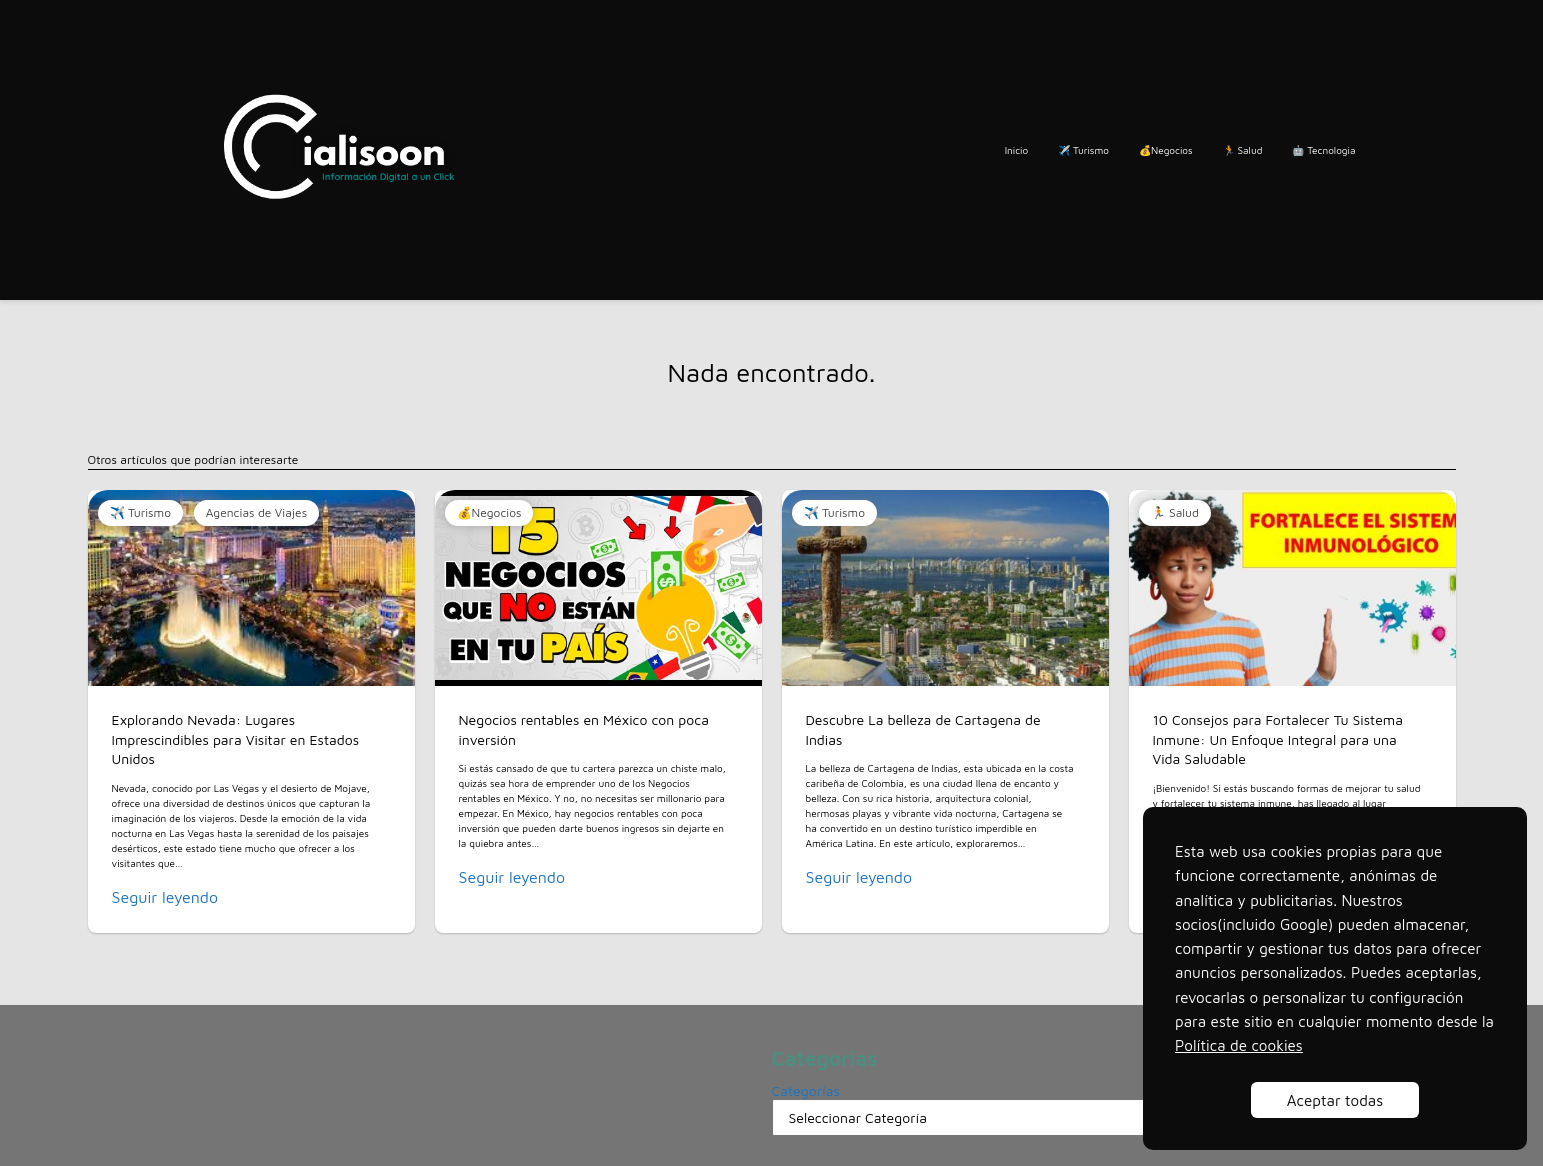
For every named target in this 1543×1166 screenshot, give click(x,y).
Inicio (1017, 150)
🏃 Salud (1243, 150)
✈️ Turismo (1083, 150)
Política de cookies (1239, 1045)
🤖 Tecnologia (1323, 150)
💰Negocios (1166, 150)
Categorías (806, 1090)
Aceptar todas (1335, 1100)
